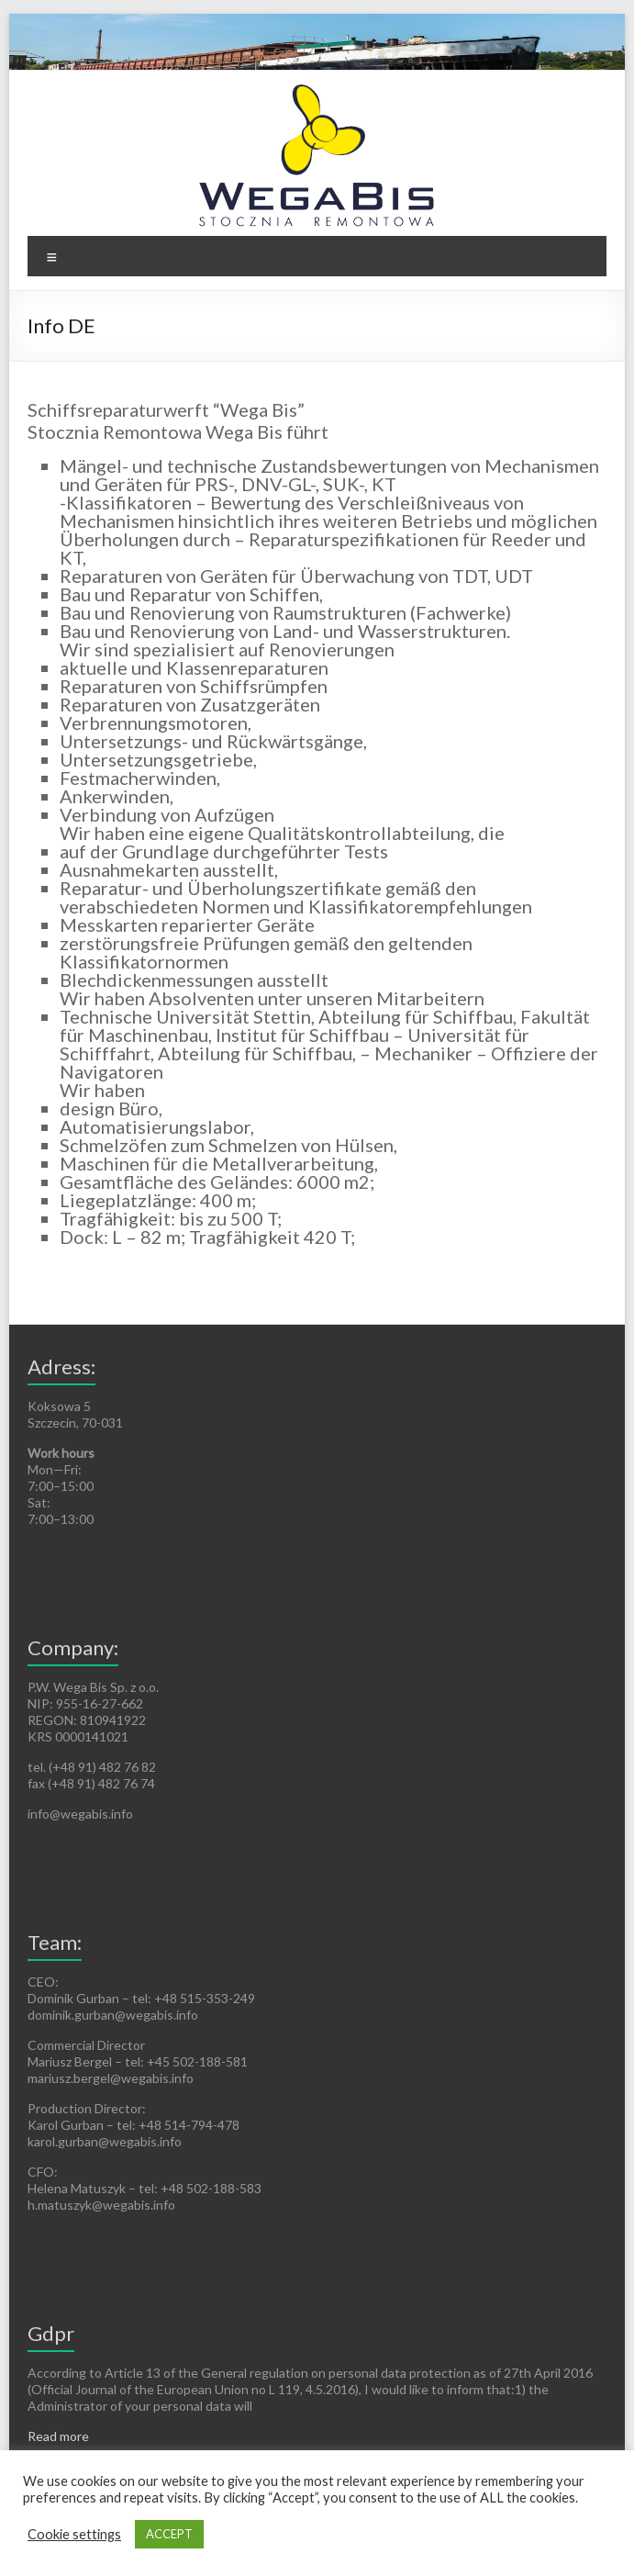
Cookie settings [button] (74, 2534)
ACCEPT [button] (169, 2533)
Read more (58, 2436)
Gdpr (51, 2333)
